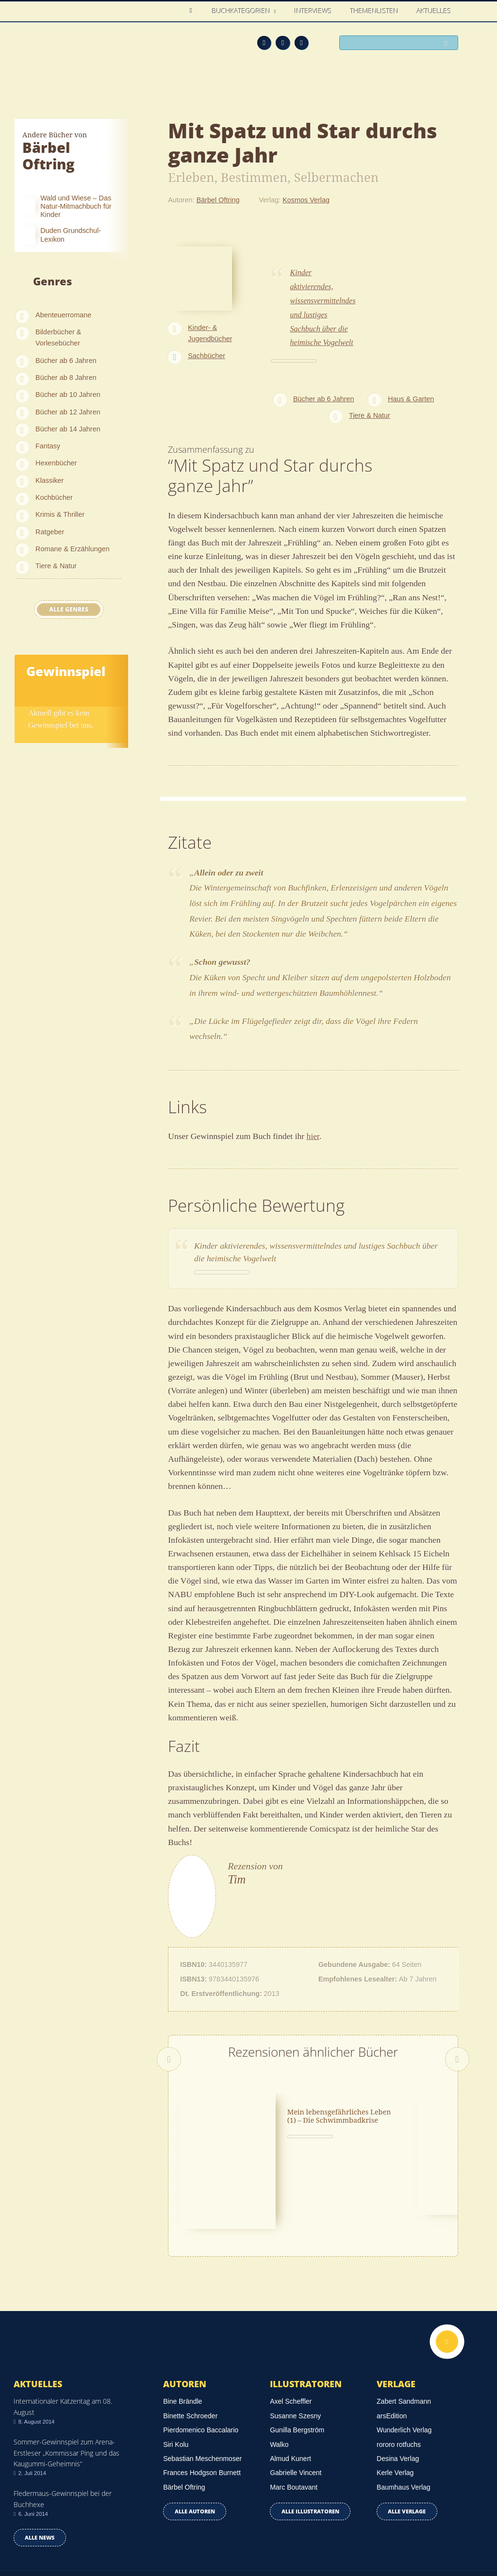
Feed (264, 43)
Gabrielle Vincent (295, 2404)
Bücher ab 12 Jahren (67, 412)
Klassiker (49, 480)
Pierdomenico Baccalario (200, 2361)
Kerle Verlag (395, 2404)
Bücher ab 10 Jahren (67, 394)
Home (193, 10)
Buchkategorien (242, 11)
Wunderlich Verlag (404, 2361)
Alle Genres (68, 609)
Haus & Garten (411, 399)
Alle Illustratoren (310, 2442)
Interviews (313, 11)
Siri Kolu (175, 2375)
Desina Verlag (398, 2390)
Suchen (448, 43)
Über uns (367, 2538)
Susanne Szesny (295, 2347)
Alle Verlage (407, 2442)
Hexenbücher (56, 463)
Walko (279, 2375)
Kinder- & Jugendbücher (210, 333)
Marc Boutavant (293, 2418)
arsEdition (392, 2347)
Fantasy (47, 446)
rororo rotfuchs (399, 2375)
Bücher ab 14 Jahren (67, 429)
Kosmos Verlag (306, 200)
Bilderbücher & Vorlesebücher (58, 337)
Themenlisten (374, 11)
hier (313, 1136)
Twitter (302, 43)
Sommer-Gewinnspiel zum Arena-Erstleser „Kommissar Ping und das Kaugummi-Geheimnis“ (66, 2384)
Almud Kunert (290, 2390)
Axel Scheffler (291, 2333)
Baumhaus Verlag (404, 2418)
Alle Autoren (195, 2442)
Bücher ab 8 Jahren (66, 377)
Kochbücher (54, 497)
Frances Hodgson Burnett (202, 2404)
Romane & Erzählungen (72, 549)
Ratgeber (49, 532)
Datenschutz (34, 2523)
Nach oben (447, 2273)
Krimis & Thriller (59, 514)
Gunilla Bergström (297, 2361)
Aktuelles (434, 11)
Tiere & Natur (56, 566)
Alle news (39, 2469)
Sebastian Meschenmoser (202, 2390)
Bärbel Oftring (218, 200)
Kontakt (327, 2538)
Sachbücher (206, 356)
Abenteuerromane (63, 315)
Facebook (283, 43)
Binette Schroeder (190, 2347)
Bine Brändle (182, 2333)
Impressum (32, 2536)
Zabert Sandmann (404, 2333)
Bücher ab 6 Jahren (66, 360)
